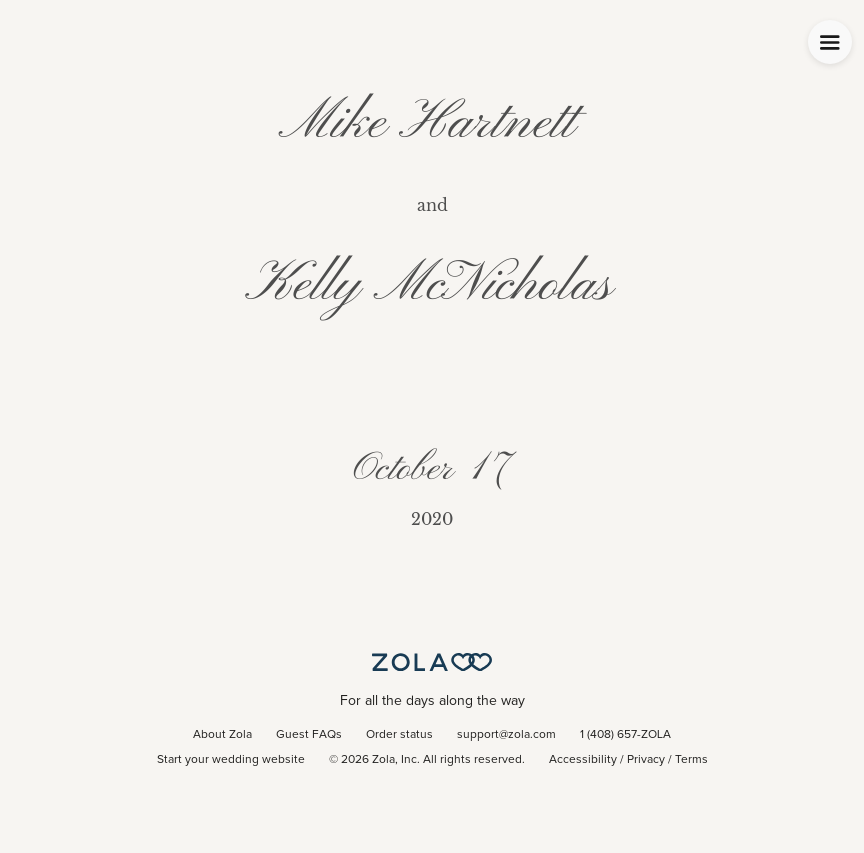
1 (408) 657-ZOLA (625, 735)
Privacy (646, 760)
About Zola (222, 735)
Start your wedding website (231, 760)
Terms (691, 760)
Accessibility (583, 760)
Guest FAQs (309, 735)
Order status (399, 735)
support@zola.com (506, 735)
